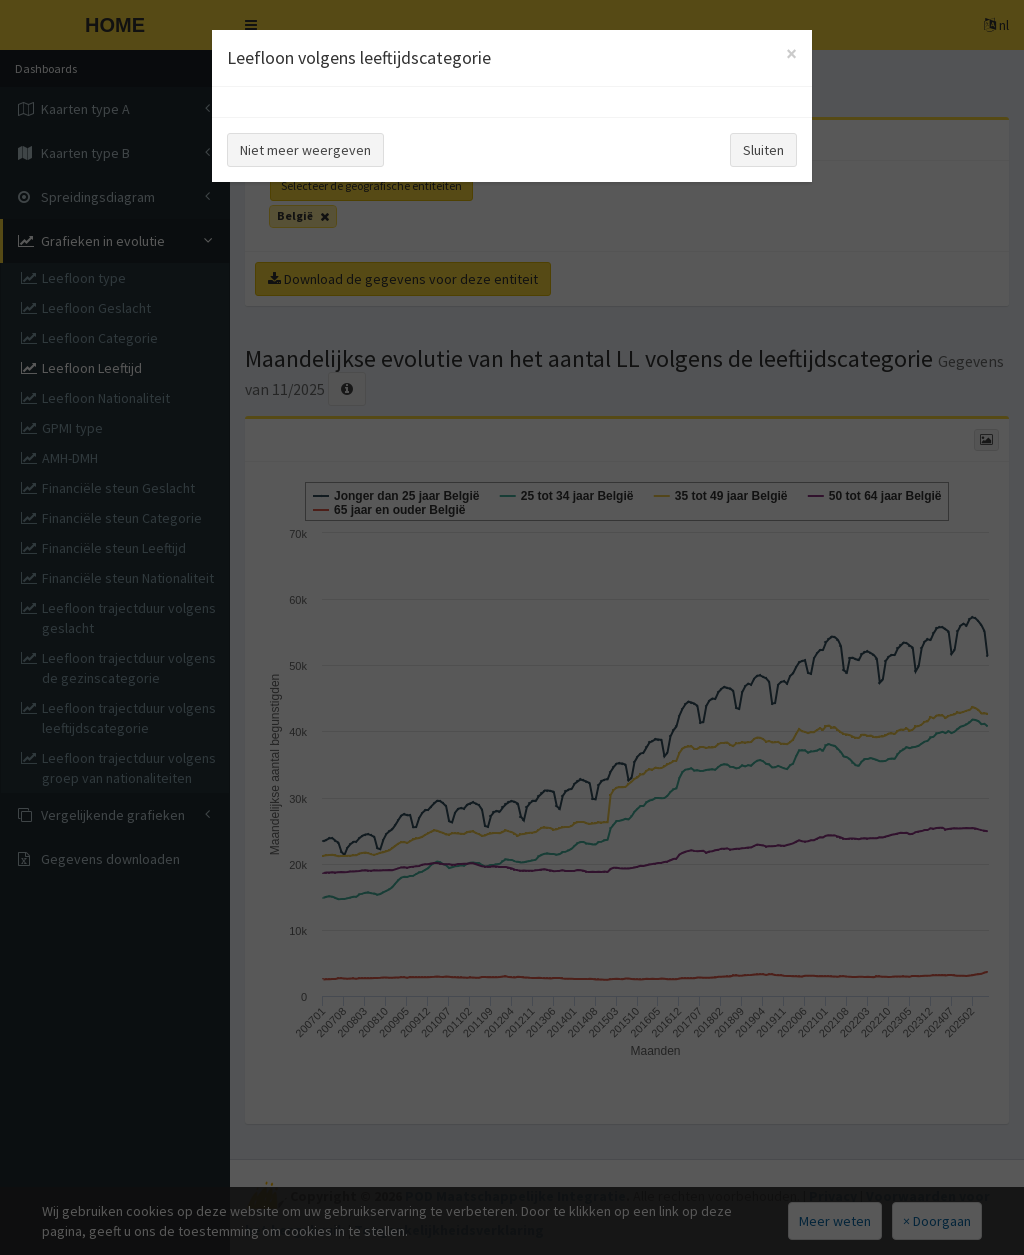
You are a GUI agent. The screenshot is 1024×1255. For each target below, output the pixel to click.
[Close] (791, 53)
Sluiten (763, 150)
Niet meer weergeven (305, 150)
